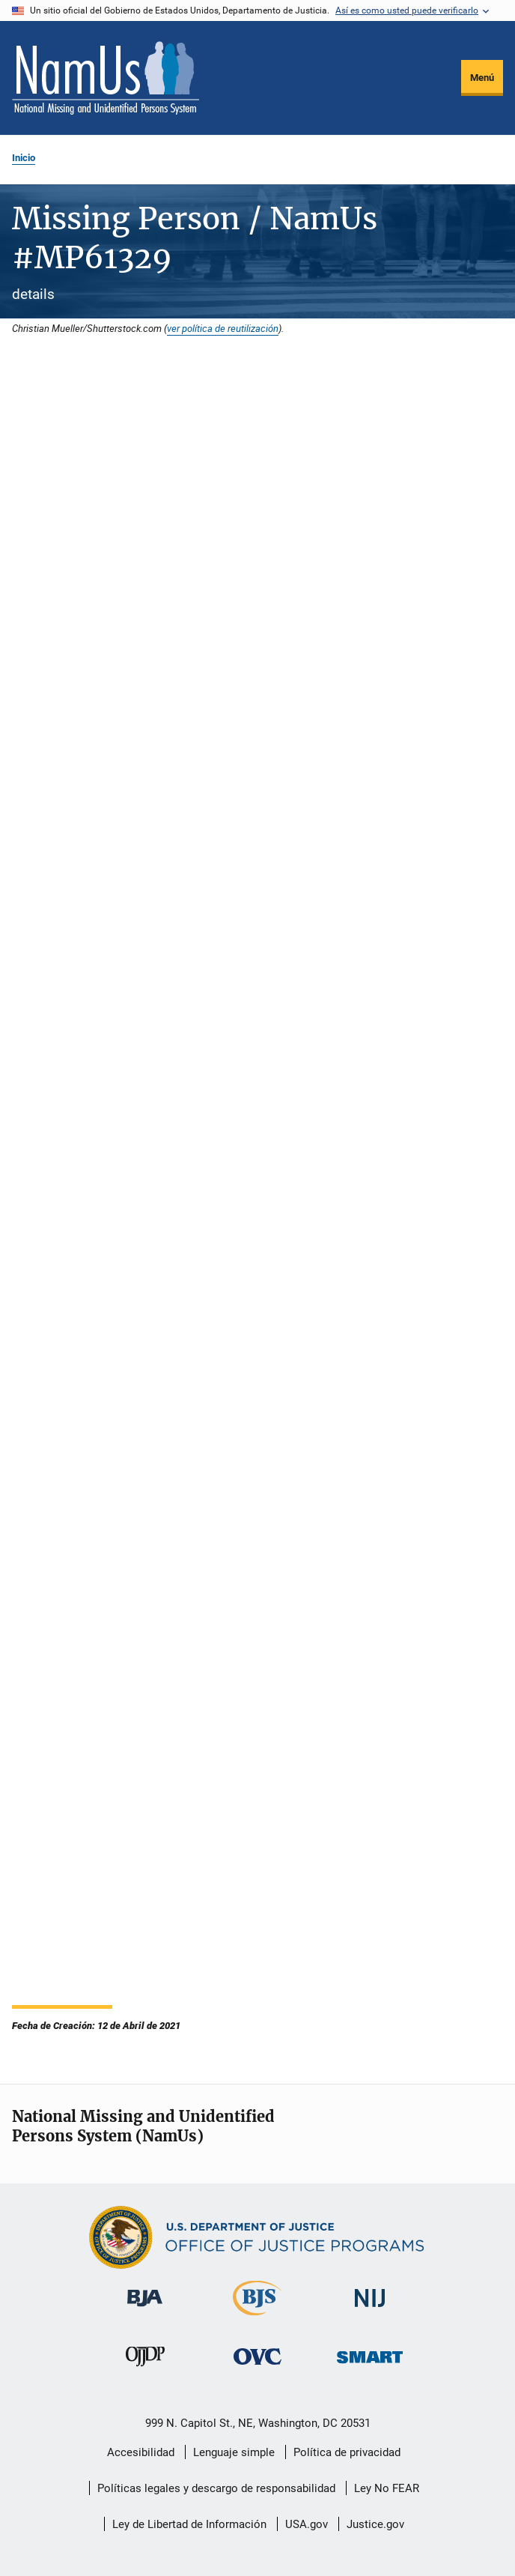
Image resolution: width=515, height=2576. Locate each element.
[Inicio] (105, 77)
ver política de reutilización (222, 328)
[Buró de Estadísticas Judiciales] (257, 2318)
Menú (482, 77)
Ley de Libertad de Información (189, 2524)
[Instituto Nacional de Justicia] (370, 2309)
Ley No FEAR (386, 2488)
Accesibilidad (140, 2452)
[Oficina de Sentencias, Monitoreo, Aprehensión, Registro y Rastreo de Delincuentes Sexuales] (370, 2365)
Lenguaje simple (234, 2452)
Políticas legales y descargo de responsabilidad (216, 2488)
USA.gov (306, 2524)
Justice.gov (375, 2524)
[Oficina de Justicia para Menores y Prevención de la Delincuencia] (145, 2369)
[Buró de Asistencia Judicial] (144, 2309)
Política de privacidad (346, 2452)
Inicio (23, 157)
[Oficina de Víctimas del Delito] (257, 2367)
